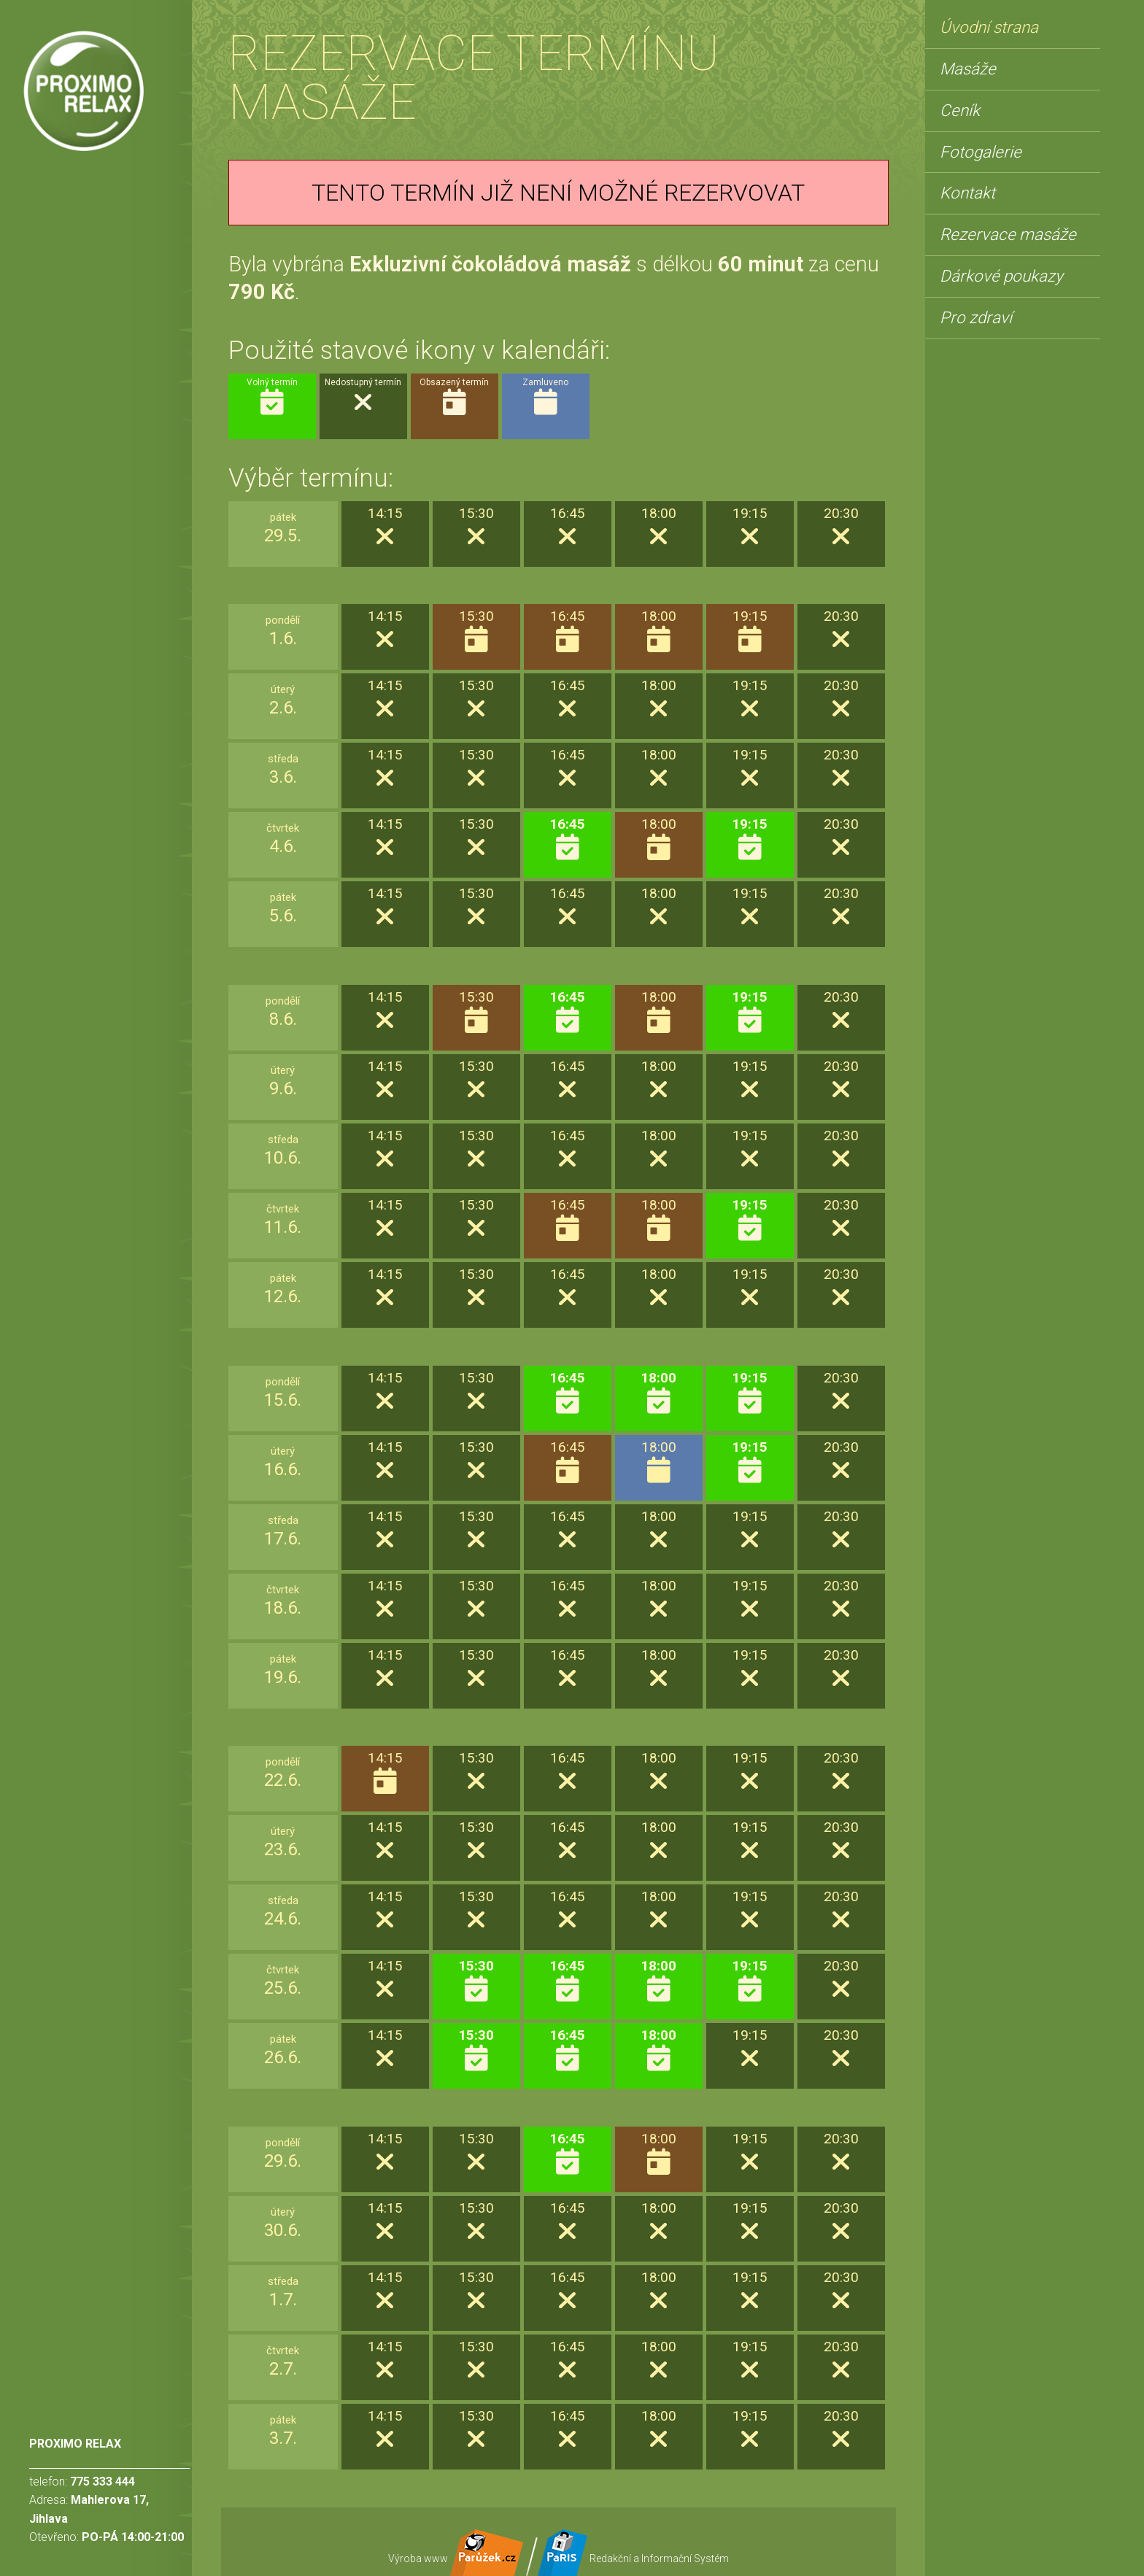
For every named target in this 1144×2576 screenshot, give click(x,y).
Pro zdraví (976, 317)
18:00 (658, 1393)
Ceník (960, 110)
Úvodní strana (989, 27)
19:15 (750, 839)
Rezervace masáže (1008, 234)
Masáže (968, 68)
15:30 (476, 1981)
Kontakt (967, 192)
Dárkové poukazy (1001, 275)
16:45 (567, 839)
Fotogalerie (980, 151)
